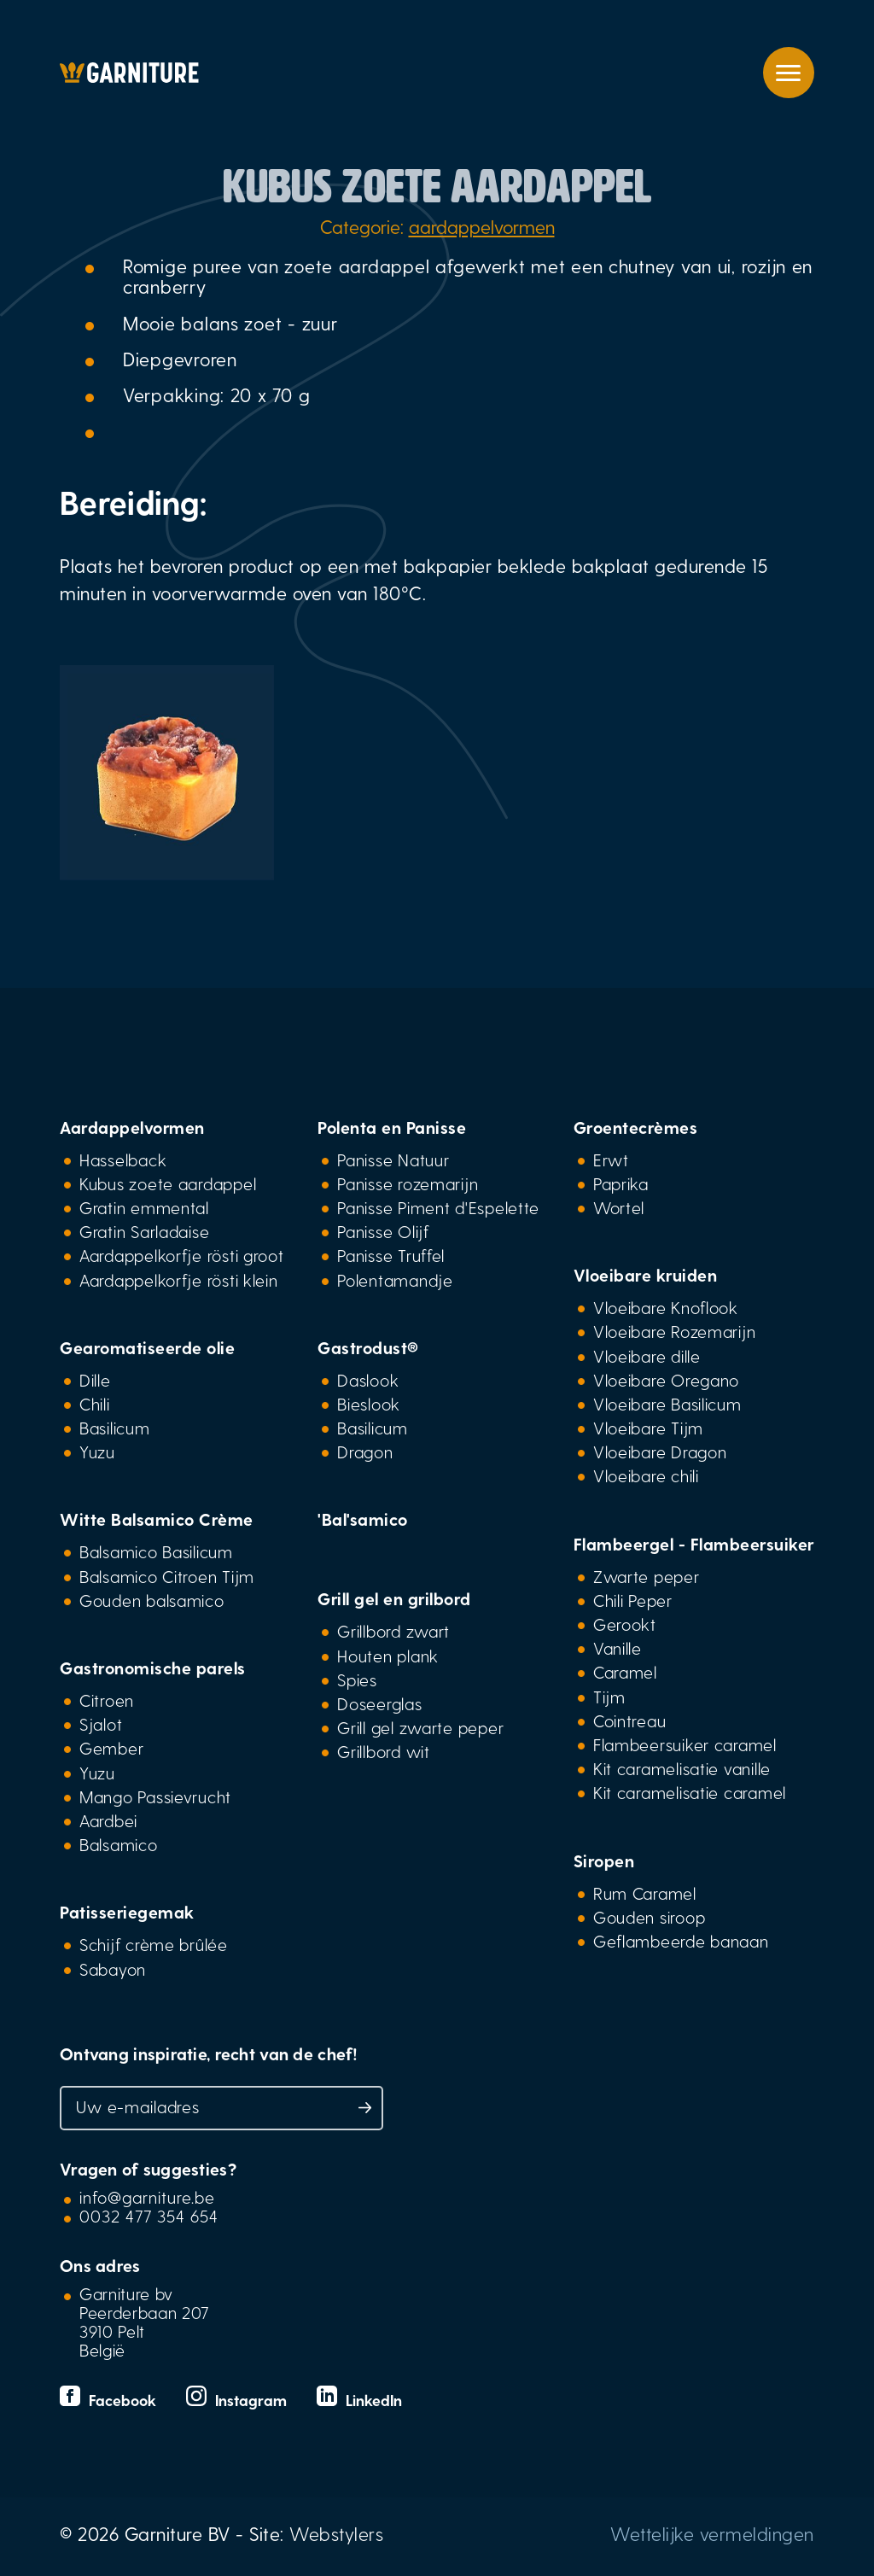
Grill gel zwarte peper (420, 1727)
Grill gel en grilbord (394, 1598)
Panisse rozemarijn (407, 1183)
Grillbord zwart (393, 1631)
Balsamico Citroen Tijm (166, 1576)
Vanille (617, 1648)
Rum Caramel (644, 1893)
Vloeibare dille (647, 1356)
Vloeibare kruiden (646, 1275)
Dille (95, 1380)
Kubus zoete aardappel (167, 1183)
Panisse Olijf (382, 1231)
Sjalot (100, 1724)
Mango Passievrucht (155, 1796)
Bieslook (368, 1403)
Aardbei (108, 1820)
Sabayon (112, 1969)
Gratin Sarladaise (144, 1231)
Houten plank (388, 1655)
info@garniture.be (147, 2197)
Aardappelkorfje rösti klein (178, 1280)
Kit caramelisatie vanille (682, 1768)
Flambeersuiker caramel (685, 1744)
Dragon (365, 1451)
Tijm (609, 1696)
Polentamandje (394, 1280)
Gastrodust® (368, 1347)
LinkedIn (359, 2400)
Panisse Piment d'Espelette (438, 1207)
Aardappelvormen (132, 1127)
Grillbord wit (383, 1751)
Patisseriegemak (127, 1911)
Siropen (604, 1860)
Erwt (611, 1159)
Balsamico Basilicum (156, 1551)
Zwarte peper (646, 1576)
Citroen (106, 1700)
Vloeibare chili (646, 1475)
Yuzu (97, 1451)
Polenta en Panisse (392, 1127)
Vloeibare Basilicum (667, 1403)
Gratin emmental (144, 1207)
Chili (94, 1403)
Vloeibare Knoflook (665, 1307)
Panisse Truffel (391, 1255)
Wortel (618, 1207)
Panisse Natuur (393, 1159)
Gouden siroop (649, 1917)
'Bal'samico (363, 1519)
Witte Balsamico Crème (156, 1519)
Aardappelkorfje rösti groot (181, 1255)
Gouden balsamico (151, 1600)
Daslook (368, 1380)
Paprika (621, 1183)
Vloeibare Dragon (660, 1451)
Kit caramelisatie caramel (689, 1792)
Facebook (110, 2400)
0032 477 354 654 (148, 2215)
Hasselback (122, 1159)
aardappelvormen (482, 226)
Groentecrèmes (636, 1127)
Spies (357, 1679)
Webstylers (336, 2533)
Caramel (625, 1672)
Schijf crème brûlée (153, 1944)
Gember (111, 1748)
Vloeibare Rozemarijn (674, 1331)
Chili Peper (633, 1600)
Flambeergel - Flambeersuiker (694, 1543)
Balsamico (118, 1844)
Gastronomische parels (153, 1667)
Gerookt (624, 1624)
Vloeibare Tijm (648, 1427)
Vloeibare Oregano (666, 1380)
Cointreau (630, 1720)
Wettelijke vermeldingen (712, 2533)
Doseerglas (379, 1703)
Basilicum (114, 1427)
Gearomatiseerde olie (147, 1347)
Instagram (238, 2400)
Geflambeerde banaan (681, 1941)
